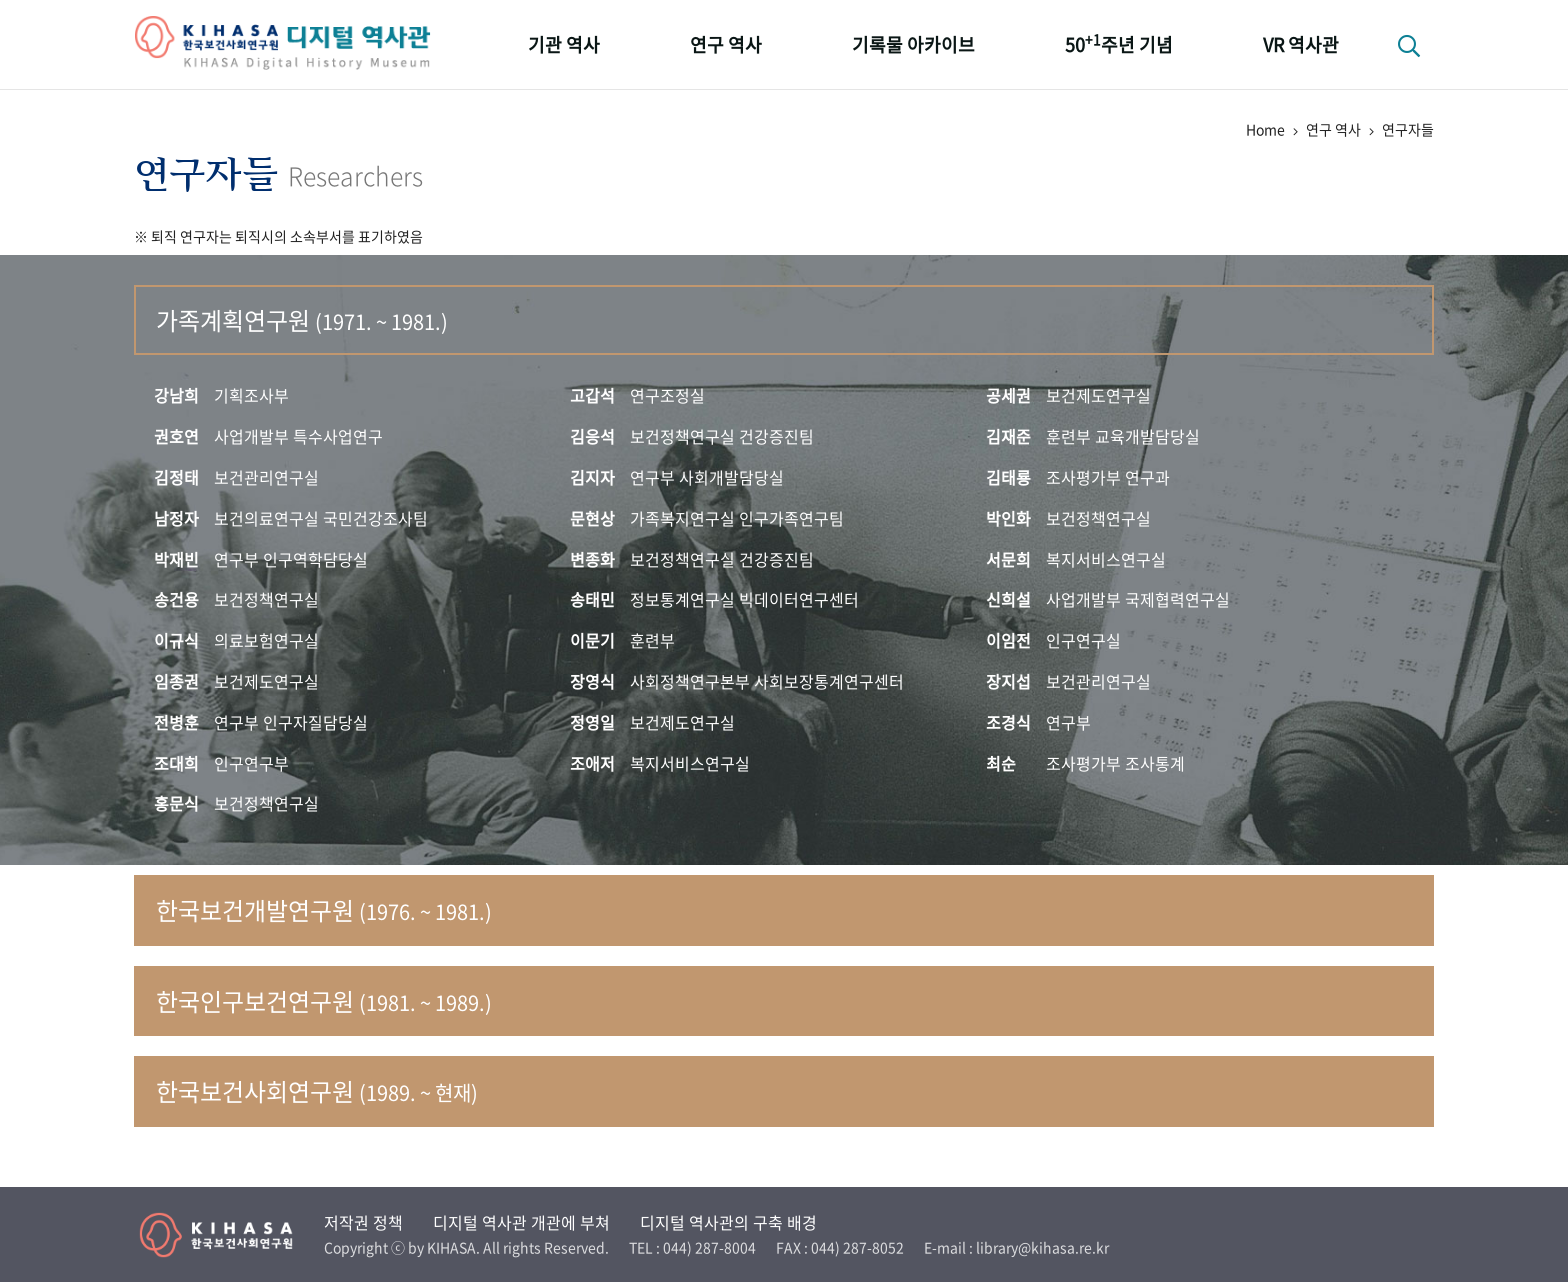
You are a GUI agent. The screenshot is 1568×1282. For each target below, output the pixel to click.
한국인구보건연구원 (324, 1001)
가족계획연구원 (302, 320)
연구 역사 (726, 44)
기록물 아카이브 (913, 44)
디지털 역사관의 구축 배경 (728, 1222)
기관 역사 (564, 44)
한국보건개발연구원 (324, 910)
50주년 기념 (1119, 43)
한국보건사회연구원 (317, 1091)
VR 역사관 (1301, 44)
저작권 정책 (363, 1222)
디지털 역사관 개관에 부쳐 (521, 1222)
